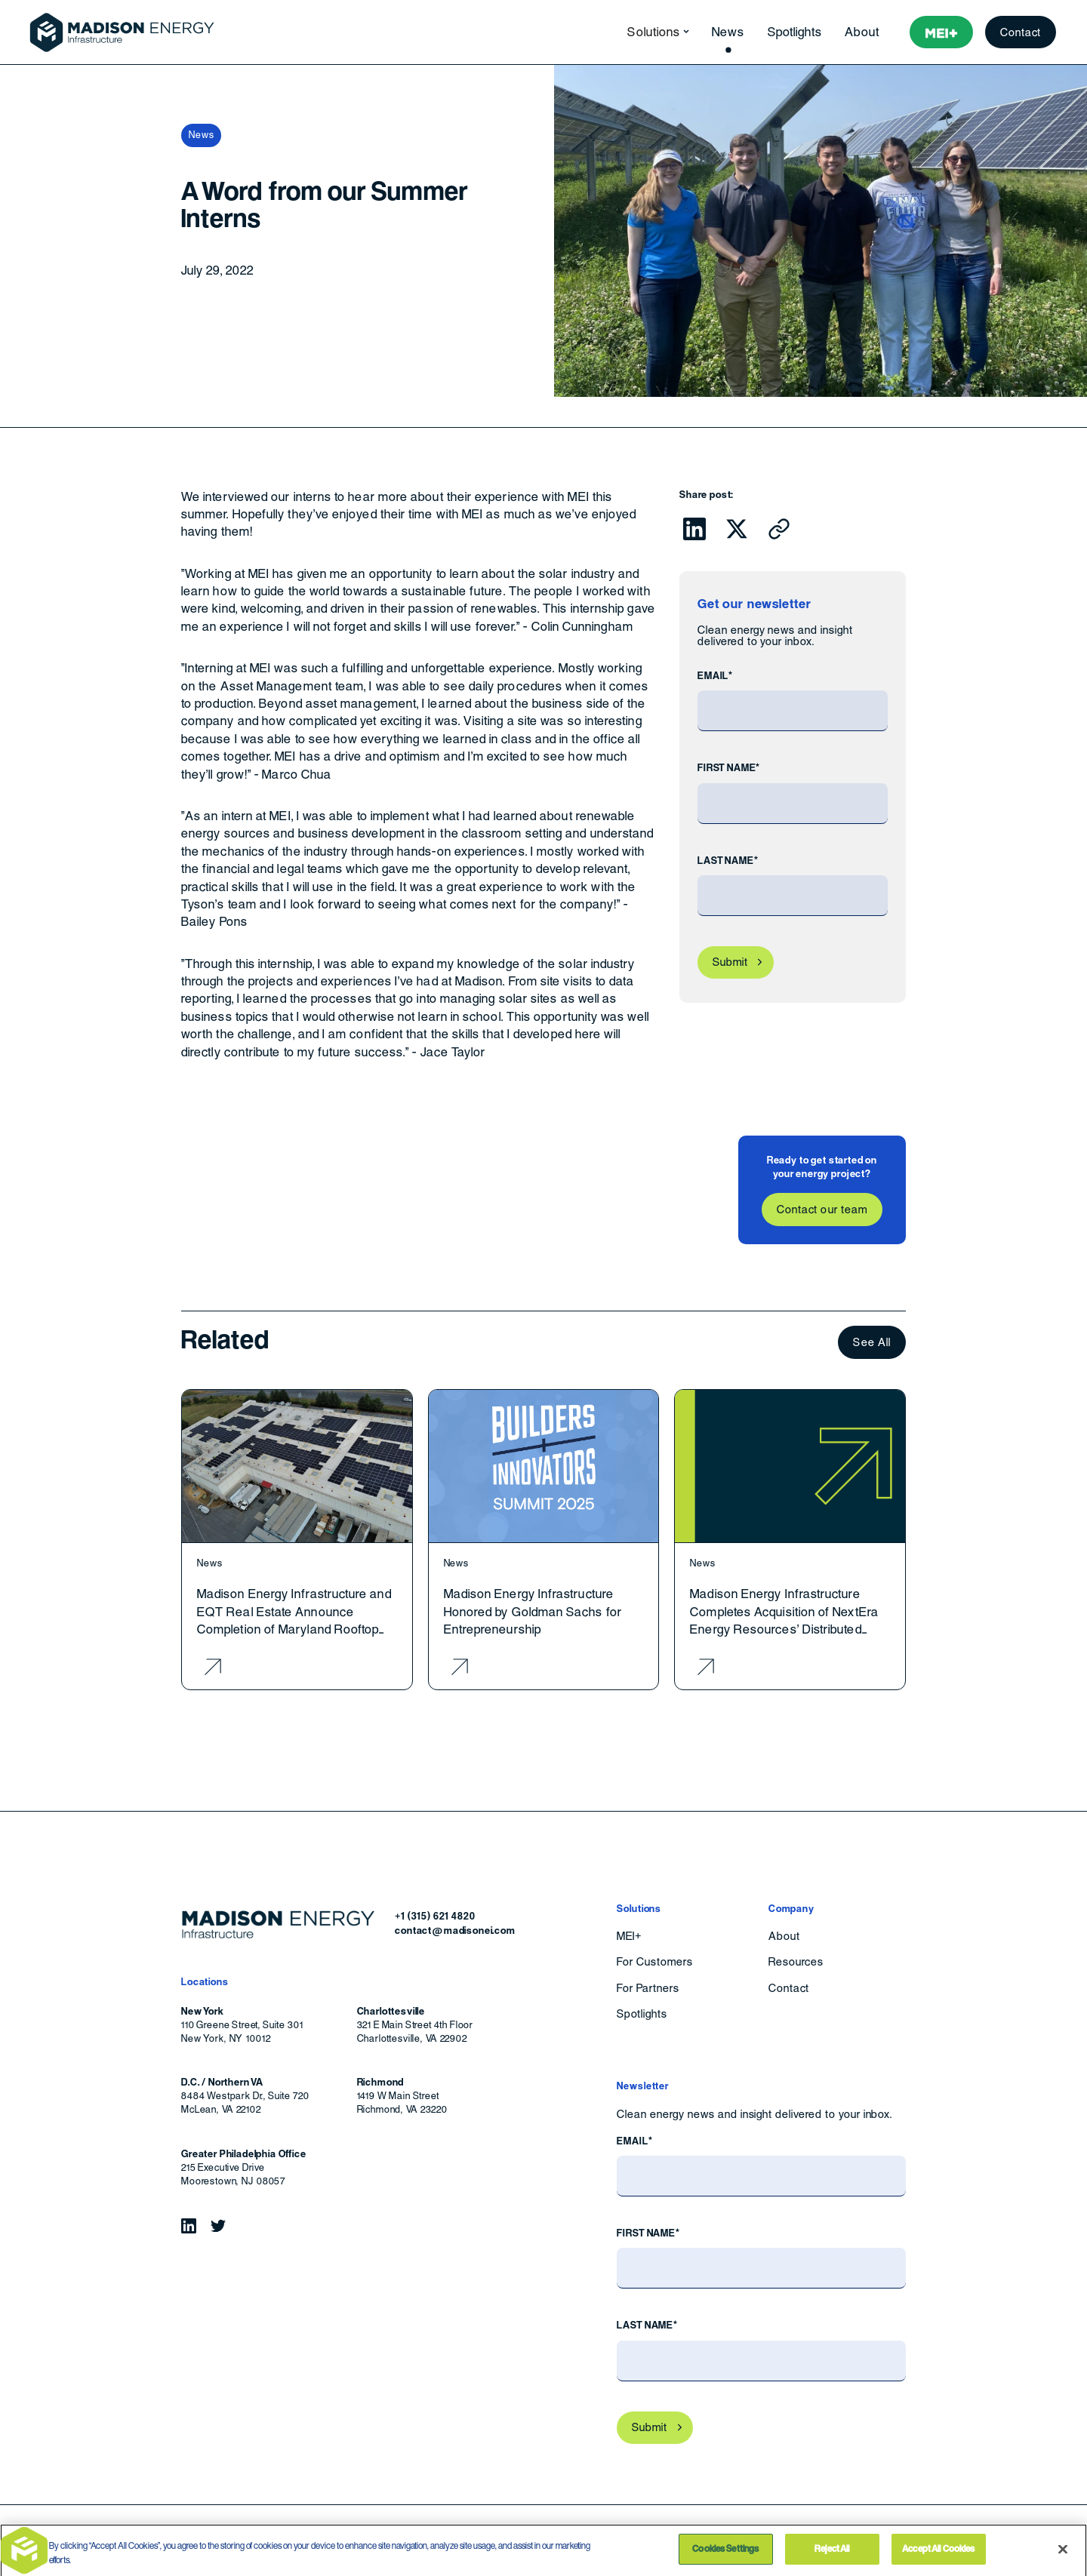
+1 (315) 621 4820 (435, 1916)
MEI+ (629, 1936)
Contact (1021, 32)
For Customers (654, 1962)
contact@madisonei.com (455, 1930)
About (862, 32)
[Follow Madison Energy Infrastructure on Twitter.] (218, 2225)
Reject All (831, 2554)
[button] (653, 32)
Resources (796, 1962)
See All (872, 1342)
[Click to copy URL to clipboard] (779, 529)
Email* (715, 675)
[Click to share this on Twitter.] (737, 529)
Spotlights (795, 32)
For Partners (648, 1988)
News (728, 32)
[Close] (1062, 2554)
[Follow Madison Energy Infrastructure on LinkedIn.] (188, 2225)
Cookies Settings (725, 2554)
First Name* (728, 767)
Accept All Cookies (938, 2554)
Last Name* (727, 860)
